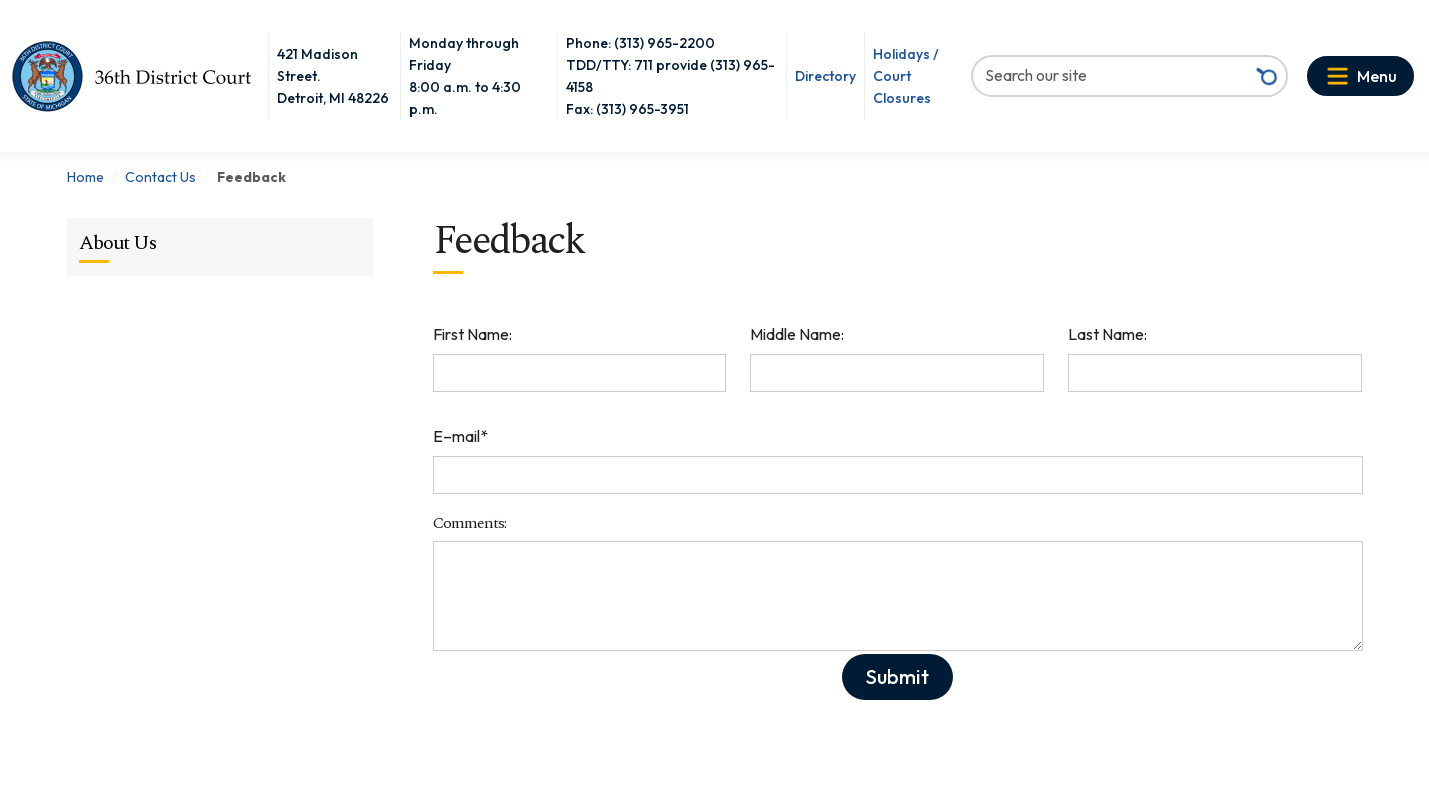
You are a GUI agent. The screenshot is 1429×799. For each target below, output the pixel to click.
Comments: (469, 523)
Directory (825, 76)
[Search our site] (1111, 75)
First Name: (472, 334)
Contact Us (160, 177)
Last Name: (1107, 334)
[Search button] (1267, 76)
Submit (897, 676)
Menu (1377, 76)
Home (85, 177)
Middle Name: (797, 334)
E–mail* (460, 436)
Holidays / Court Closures (906, 76)
